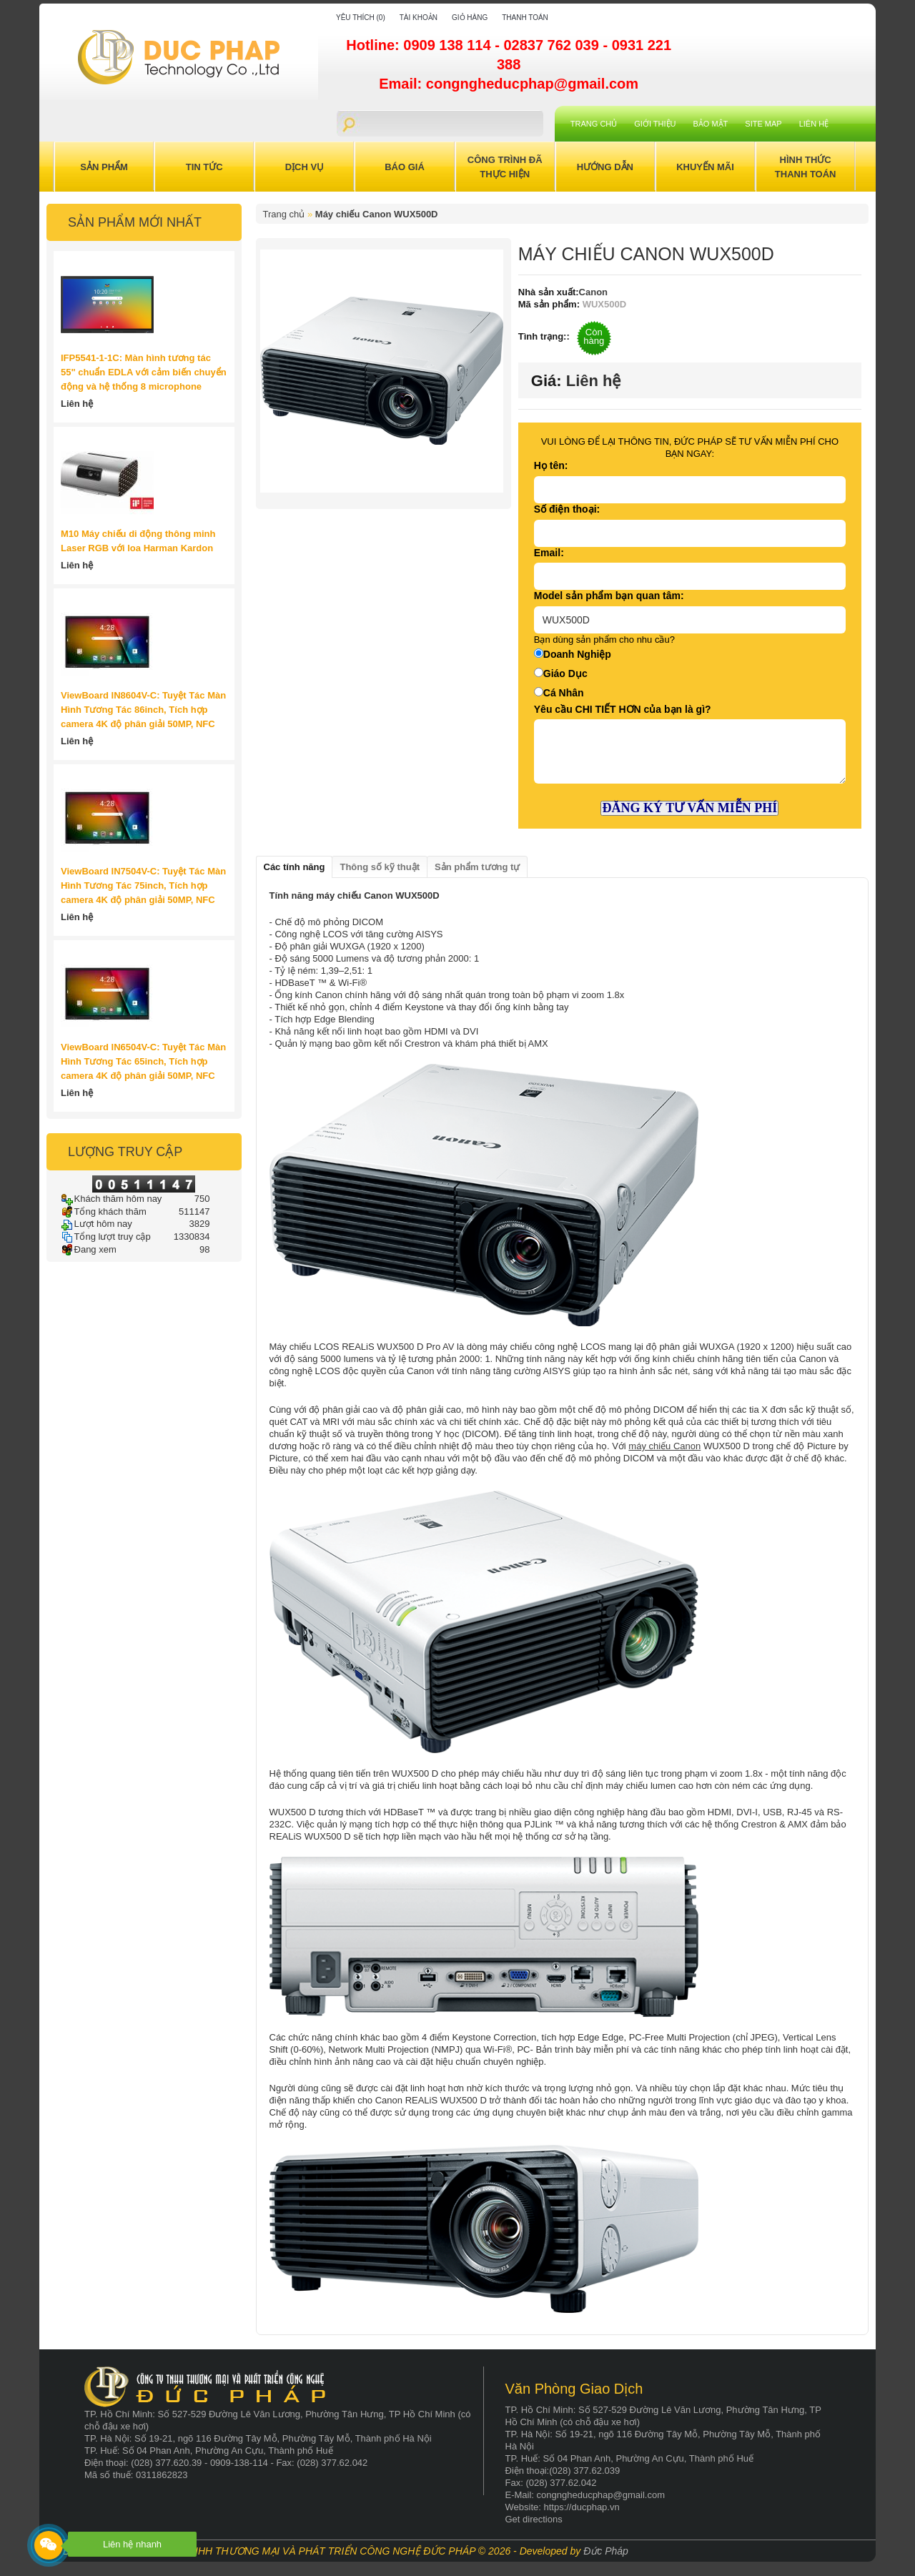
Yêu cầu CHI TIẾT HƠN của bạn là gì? (622, 709)
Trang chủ (593, 123)
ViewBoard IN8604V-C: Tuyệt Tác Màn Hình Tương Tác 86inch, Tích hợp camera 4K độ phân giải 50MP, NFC (143, 709)
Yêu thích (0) (360, 17)
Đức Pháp (605, 2551)
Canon (593, 292)
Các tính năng (294, 867)
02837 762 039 (553, 45)
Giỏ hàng (470, 17)
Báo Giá (405, 167)
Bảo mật (710, 123)
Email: (549, 552)
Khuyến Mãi (705, 167)
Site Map (763, 123)
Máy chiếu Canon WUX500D (376, 214)
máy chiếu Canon (664, 1446)
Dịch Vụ (304, 167)
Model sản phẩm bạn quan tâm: (609, 595)
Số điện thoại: (567, 509)
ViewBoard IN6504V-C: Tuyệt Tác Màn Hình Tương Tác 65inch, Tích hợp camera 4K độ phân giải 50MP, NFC (143, 1061)
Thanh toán (525, 17)
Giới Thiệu (655, 123)
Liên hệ (814, 123)
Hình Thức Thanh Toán (805, 166)
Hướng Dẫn (605, 167)
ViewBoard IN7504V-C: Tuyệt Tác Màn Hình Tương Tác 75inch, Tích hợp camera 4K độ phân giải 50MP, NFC (143, 885)
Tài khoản (418, 17)
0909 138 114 (449, 45)
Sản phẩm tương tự (477, 867)
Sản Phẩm (104, 167)
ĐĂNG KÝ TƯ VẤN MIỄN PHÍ (689, 808)
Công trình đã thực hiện (505, 166)
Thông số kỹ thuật (380, 867)
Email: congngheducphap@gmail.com (508, 84)
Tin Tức (204, 167)
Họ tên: (551, 465)
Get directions (534, 2519)
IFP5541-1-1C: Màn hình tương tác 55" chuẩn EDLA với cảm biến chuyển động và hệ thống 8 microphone (144, 372)
